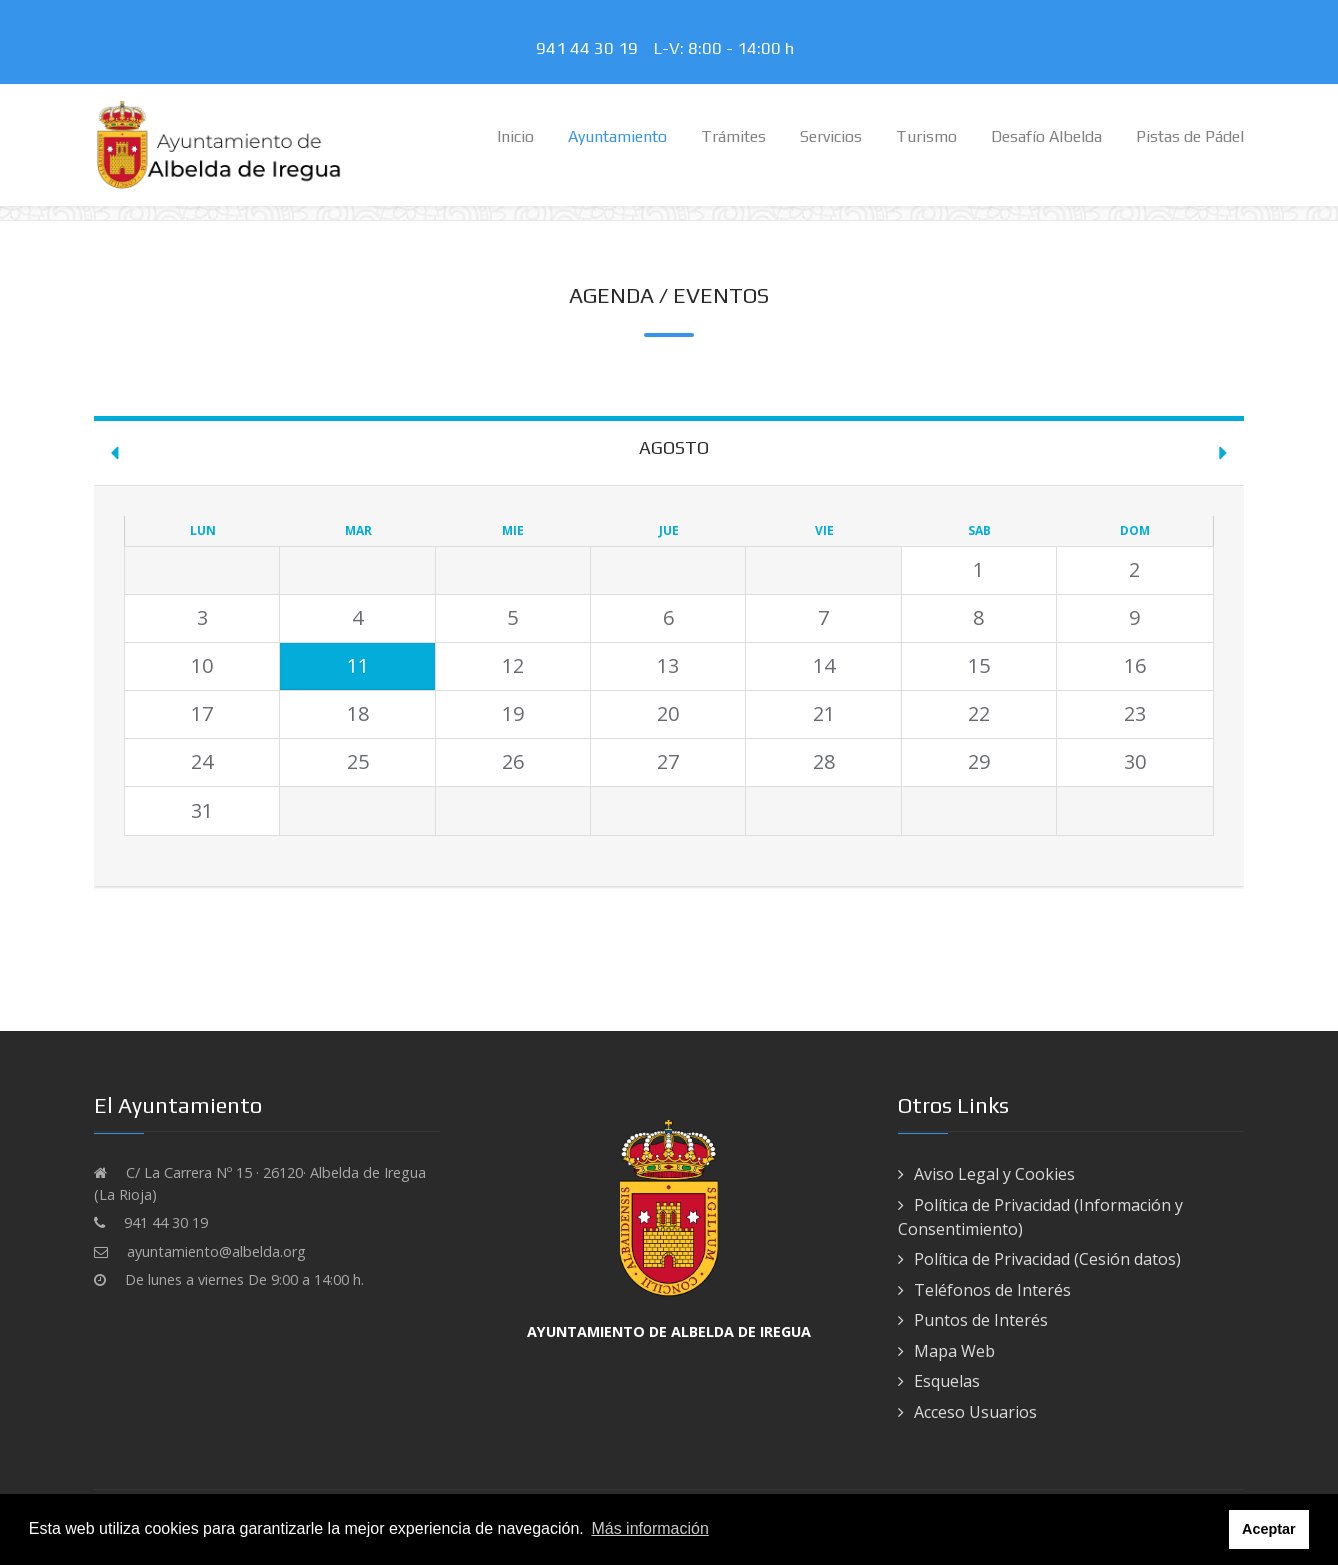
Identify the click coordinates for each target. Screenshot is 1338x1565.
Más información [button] (649, 1528)
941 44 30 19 (591, 48)
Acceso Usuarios (975, 1412)
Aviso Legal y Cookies (994, 1174)
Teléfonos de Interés (992, 1290)
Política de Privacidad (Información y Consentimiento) (1040, 1217)
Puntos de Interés (981, 1320)
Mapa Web (954, 1351)
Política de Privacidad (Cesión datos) (1047, 1259)
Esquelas (947, 1381)
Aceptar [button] (1269, 1529)
